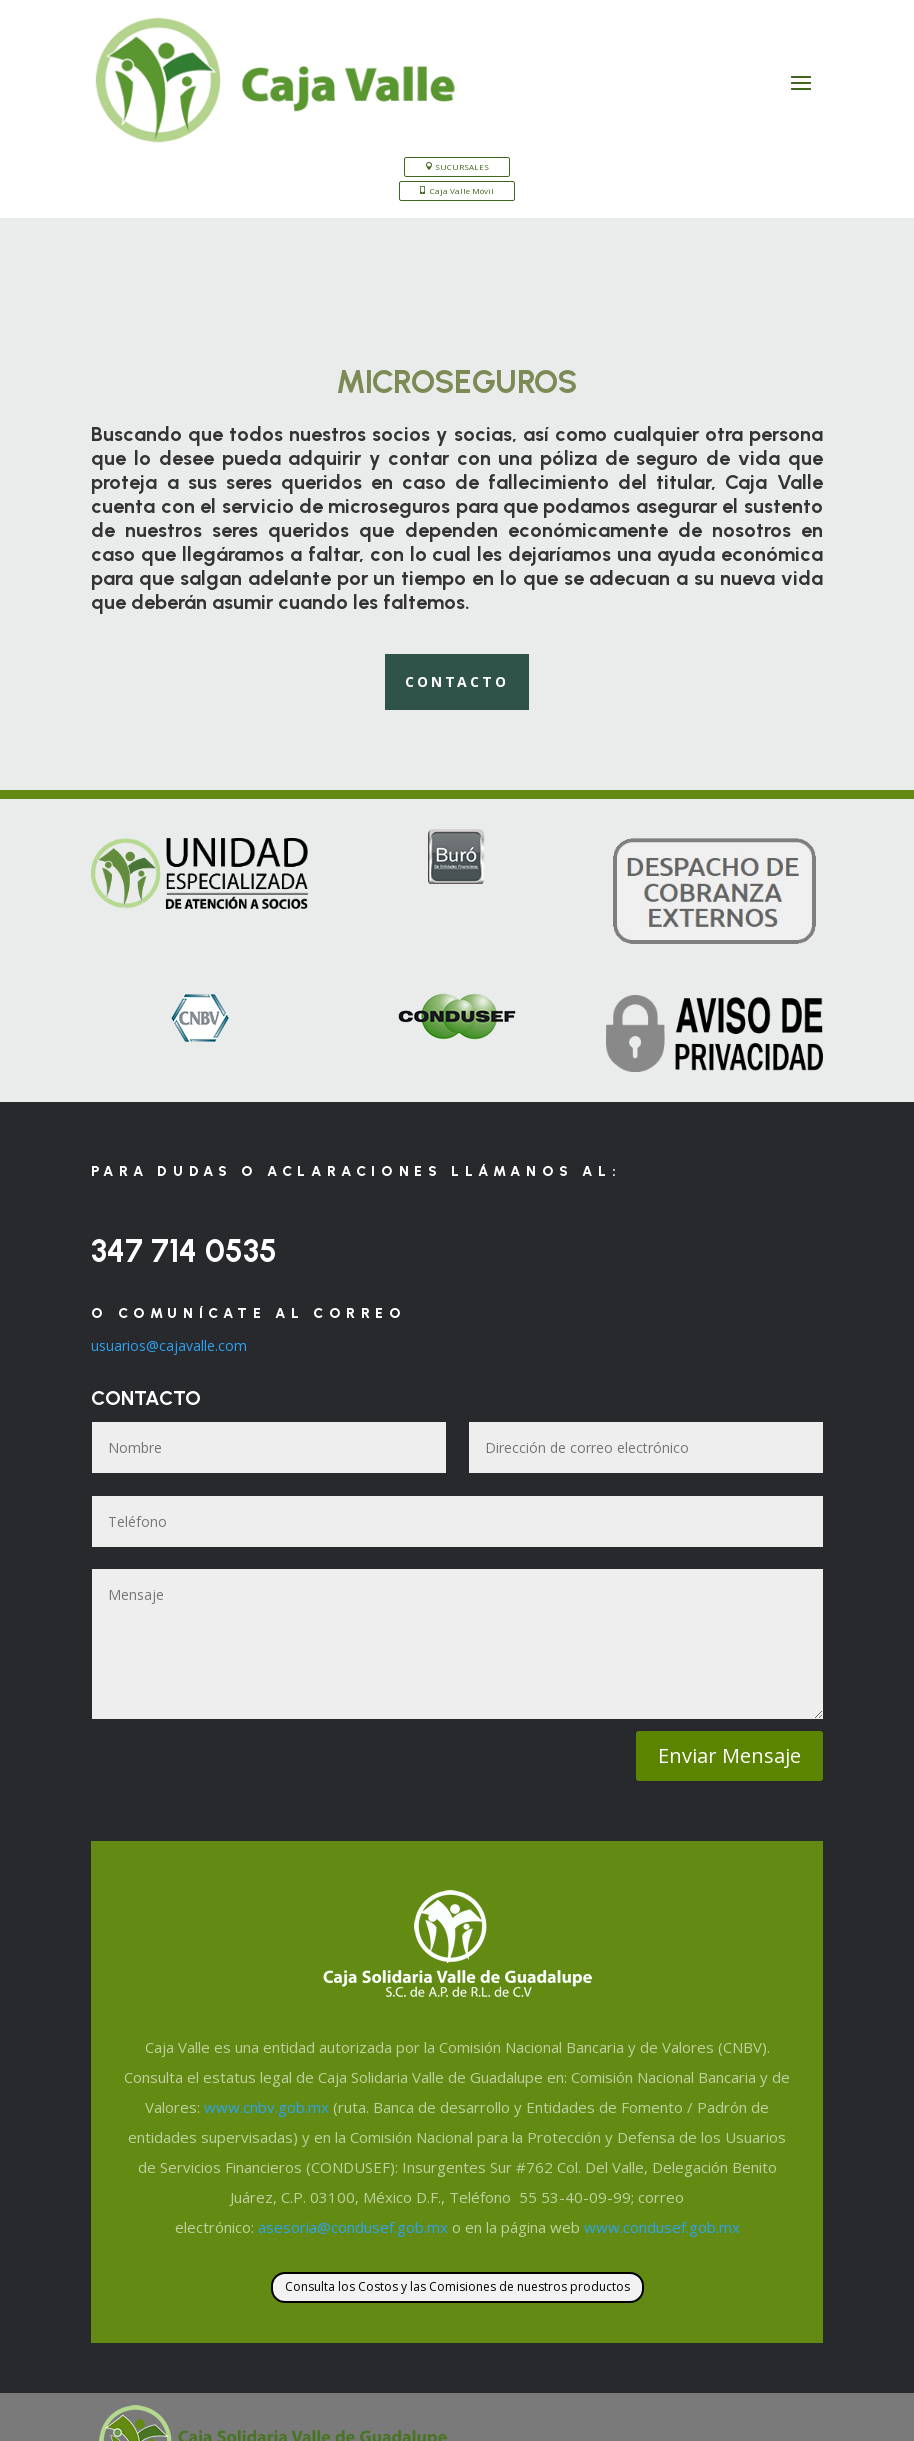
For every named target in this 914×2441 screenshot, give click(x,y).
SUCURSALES (462, 166)
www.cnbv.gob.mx (266, 2107)
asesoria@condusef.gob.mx (353, 2227)
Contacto (456, 681)
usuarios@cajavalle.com (169, 1345)
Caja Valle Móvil (462, 190)
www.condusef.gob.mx (662, 2227)
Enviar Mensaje (729, 1755)
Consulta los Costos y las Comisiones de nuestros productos (457, 2286)
